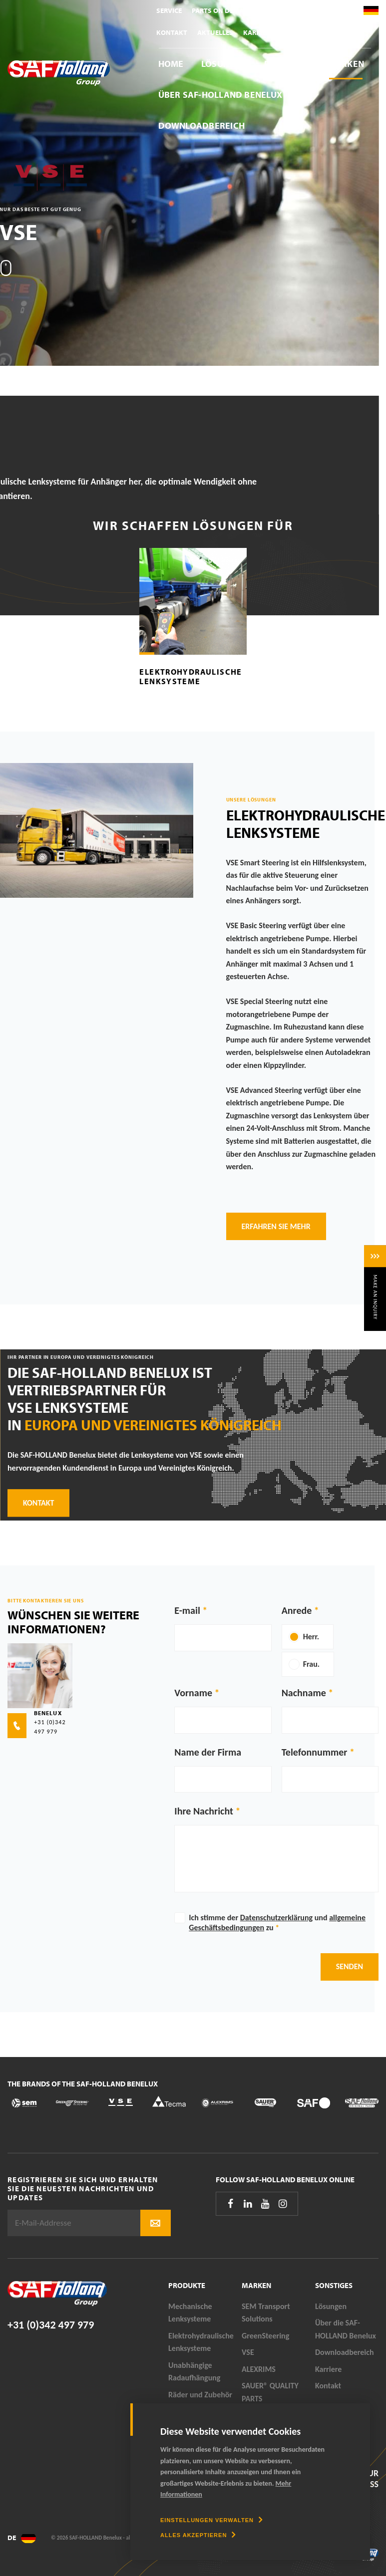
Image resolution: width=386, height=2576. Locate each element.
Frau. (311, 1664)
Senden (349, 1966)
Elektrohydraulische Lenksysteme (190, 676)
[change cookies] (211, 2520)
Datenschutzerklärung (276, 1917)
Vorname (193, 1693)
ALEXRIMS (259, 2369)
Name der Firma (207, 1752)
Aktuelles (215, 32)
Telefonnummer (315, 1752)
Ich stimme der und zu (277, 1922)
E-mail (187, 1610)
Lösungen (224, 63)
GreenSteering (265, 2335)
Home (171, 63)
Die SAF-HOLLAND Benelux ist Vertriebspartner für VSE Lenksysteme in (144, 1398)
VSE (248, 2352)
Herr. (311, 1636)
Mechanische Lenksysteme (190, 2313)
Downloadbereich (201, 125)
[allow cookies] (198, 2535)
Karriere (258, 32)
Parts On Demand (223, 10)
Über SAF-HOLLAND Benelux (220, 94)
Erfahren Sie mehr (276, 1226)
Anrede (297, 1610)
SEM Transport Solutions (266, 2313)
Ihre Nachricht (203, 1811)
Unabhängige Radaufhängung (194, 2371)
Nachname (304, 1693)
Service (169, 10)
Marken (346, 63)
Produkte (287, 63)
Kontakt (171, 32)
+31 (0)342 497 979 (50, 2324)
